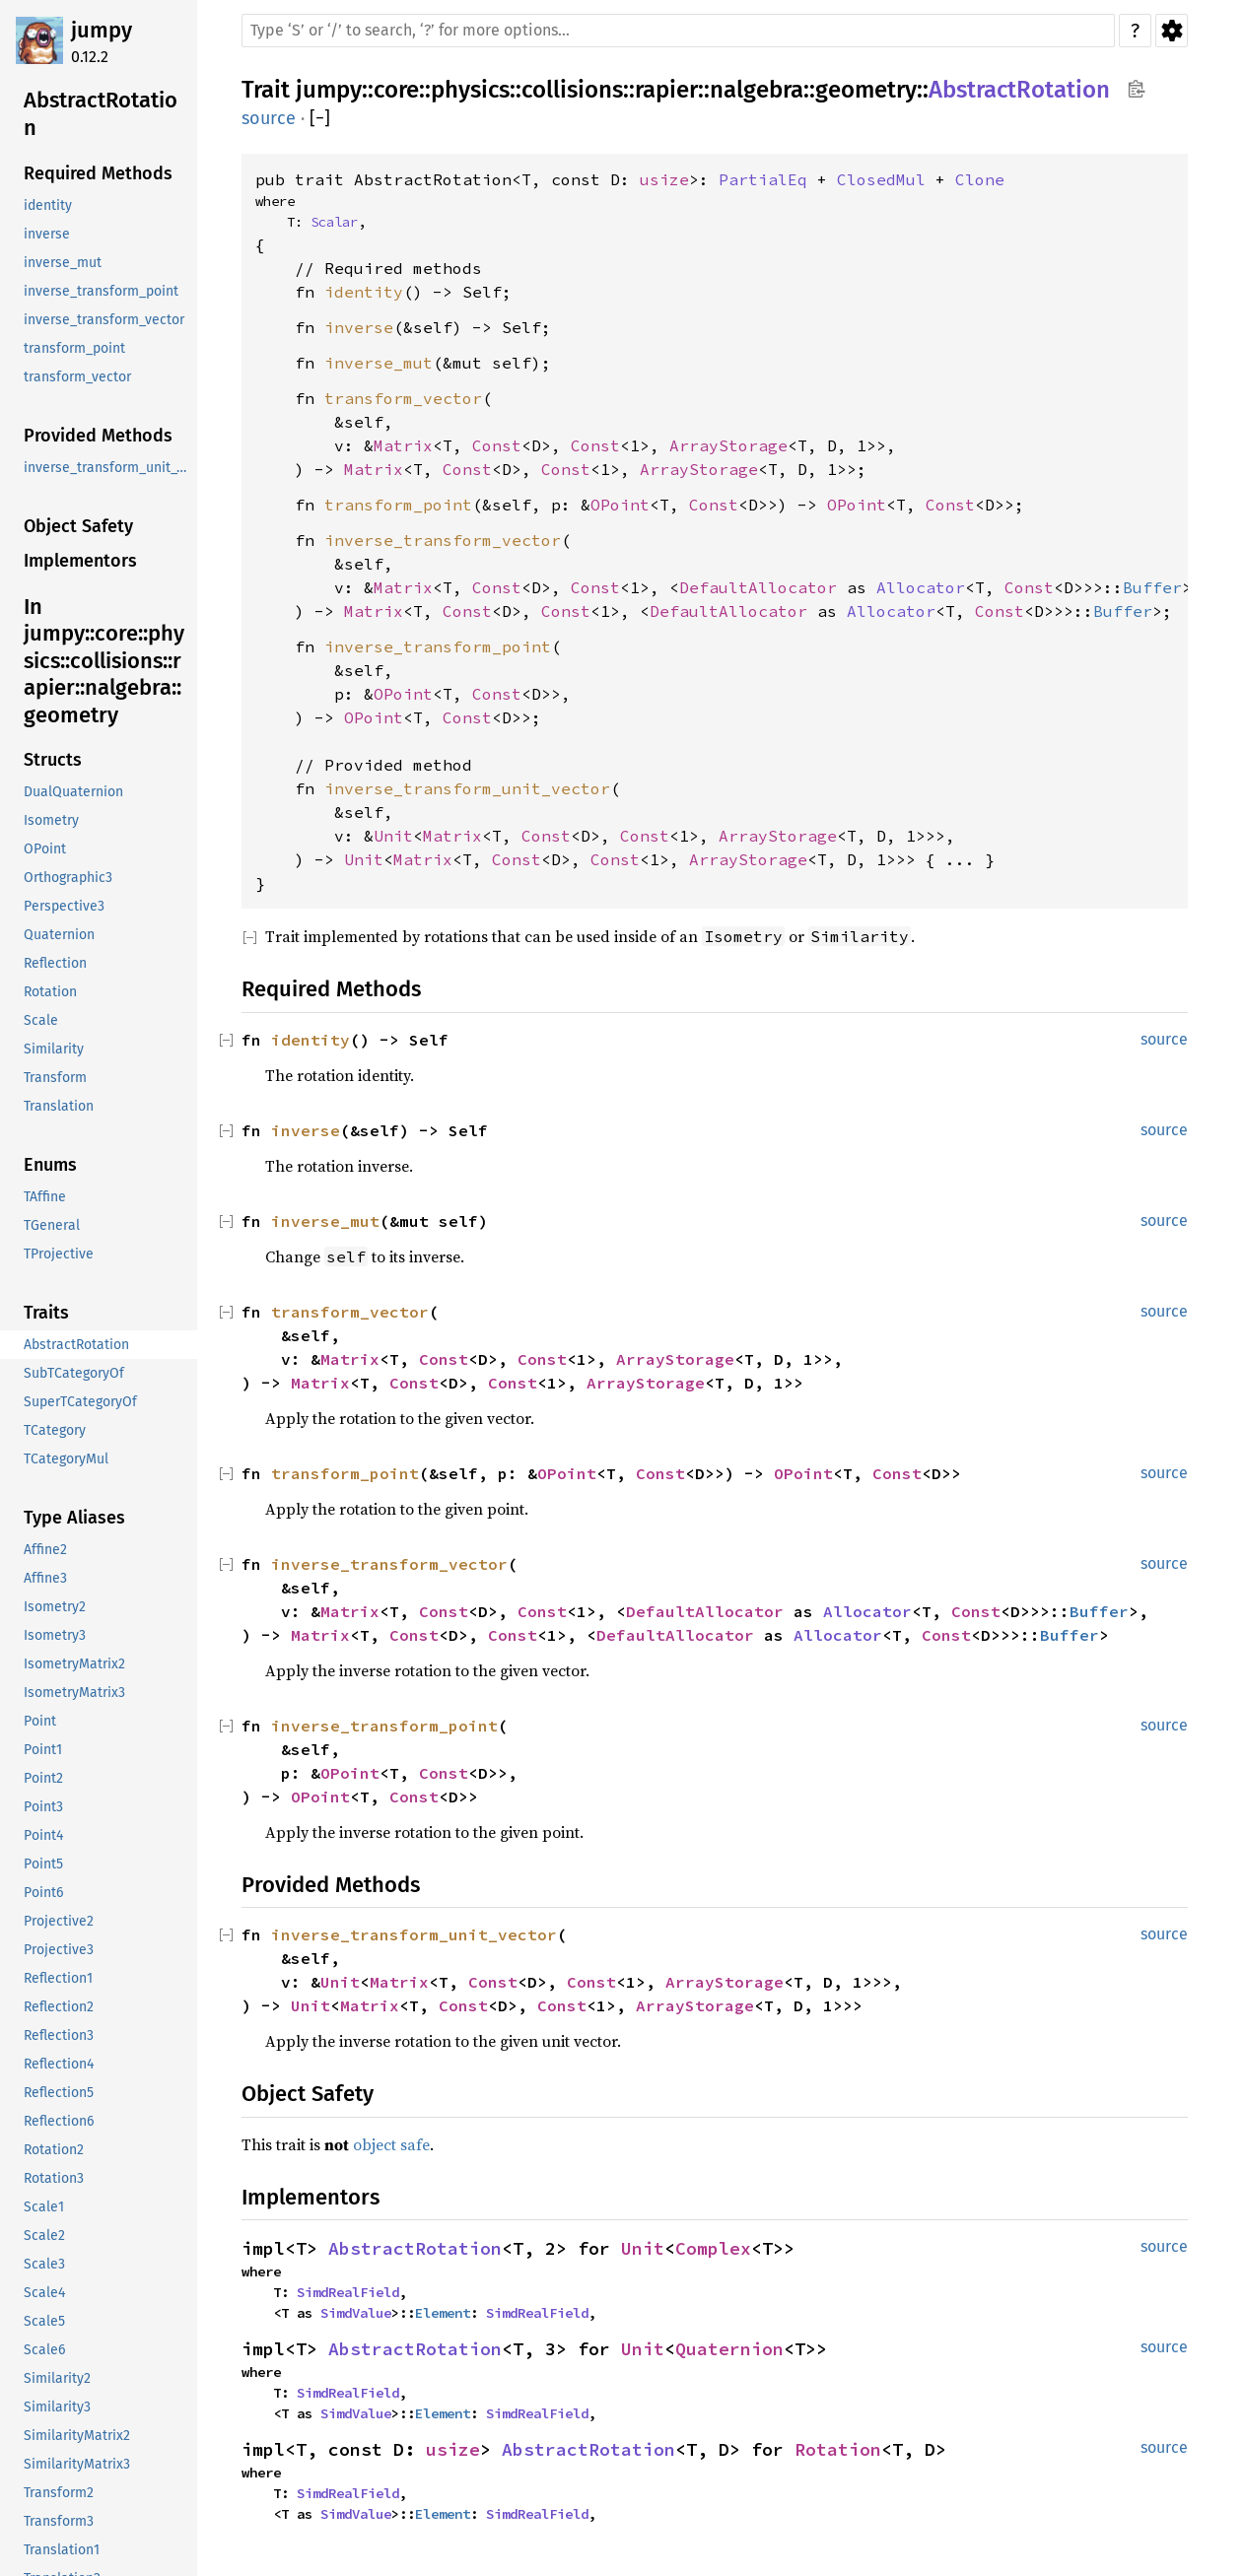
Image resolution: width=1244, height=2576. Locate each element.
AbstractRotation (1019, 89)
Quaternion (729, 2349)
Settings (1171, 30)
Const (496, 445)
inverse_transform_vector (442, 540)
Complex (713, 2248)
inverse (358, 327)
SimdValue (355, 2313)
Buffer (1152, 587)
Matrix (403, 445)
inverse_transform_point (437, 646)
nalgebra (756, 89)
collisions (572, 89)
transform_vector (403, 398)
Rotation (838, 2449)
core (396, 89)
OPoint (620, 504)
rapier (666, 89)
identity (363, 292)
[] (320, 118)
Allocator (920, 587)
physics (470, 89)
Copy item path (1136, 88)
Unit (393, 836)
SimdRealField (348, 2292)
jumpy (101, 30)
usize (664, 179)
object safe (391, 2144)
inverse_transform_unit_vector (467, 788)
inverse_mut (378, 363)
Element (442, 2313)
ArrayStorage (728, 445)
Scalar (334, 222)
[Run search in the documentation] (678, 30)
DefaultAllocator (758, 587)
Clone (979, 179)
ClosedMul (881, 179)
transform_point (398, 504)
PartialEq (763, 179)
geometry (866, 89)
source (269, 118)
